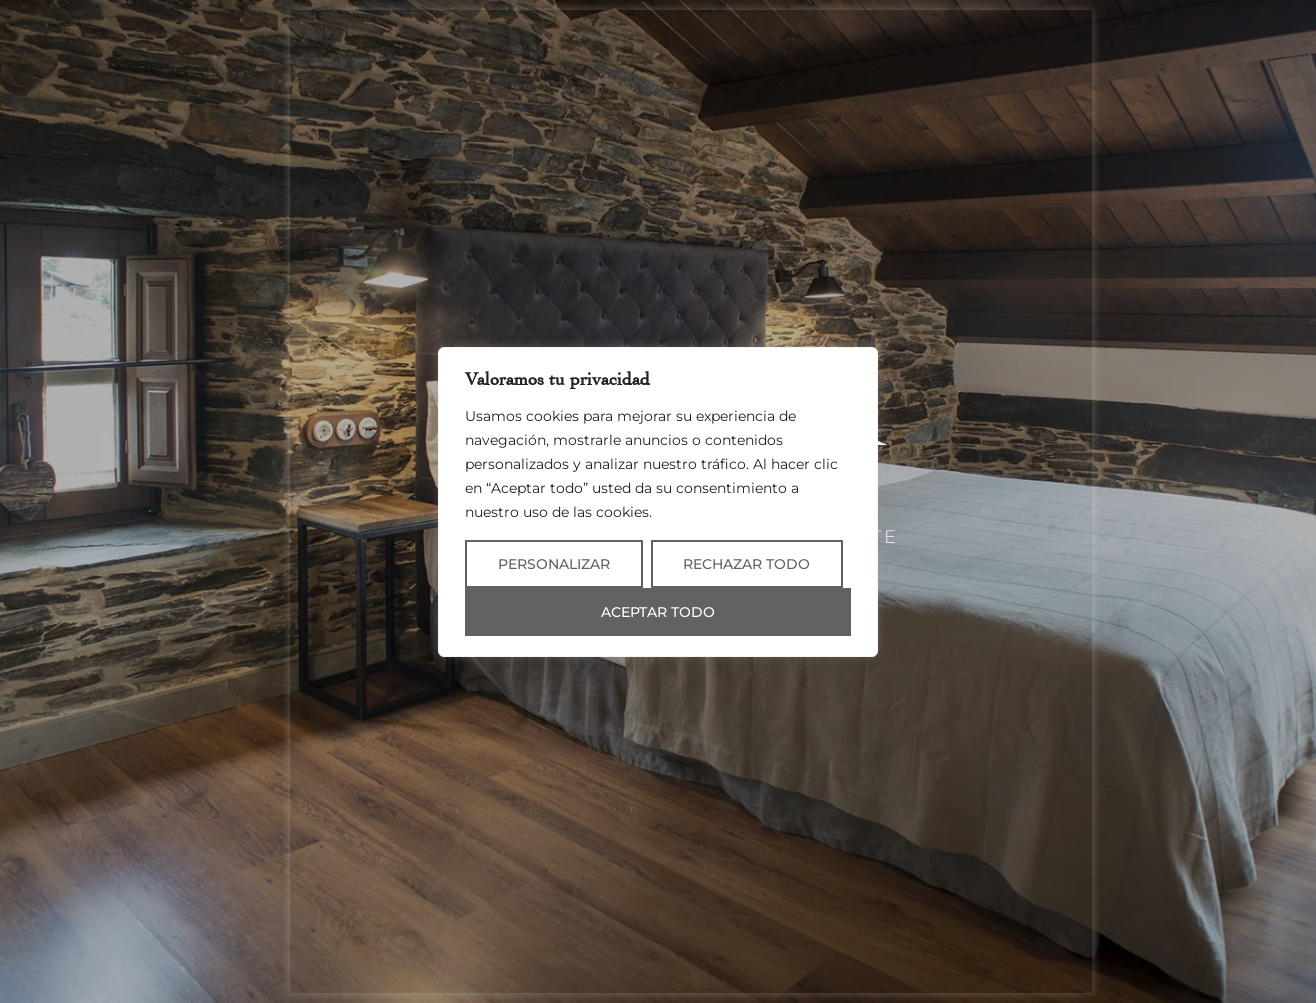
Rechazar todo (746, 564)
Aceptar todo (658, 612)
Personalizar (554, 564)
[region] (658, 502)
